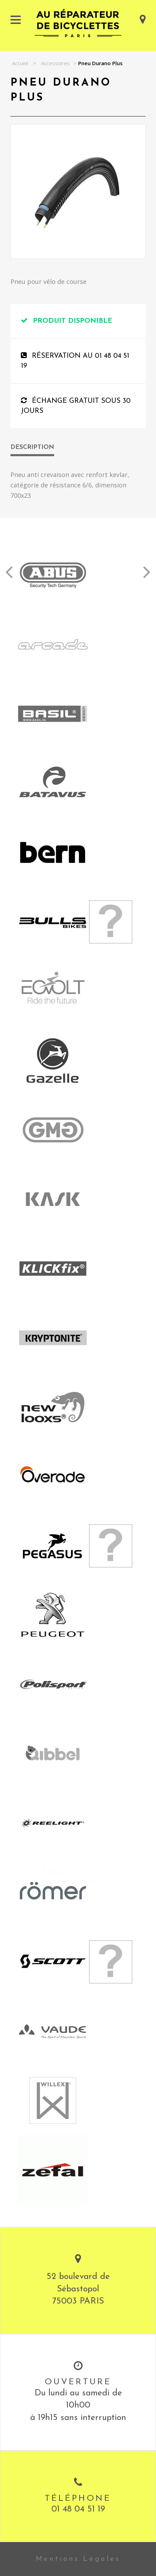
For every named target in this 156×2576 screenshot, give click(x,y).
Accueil (20, 63)
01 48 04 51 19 (78, 2509)
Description (32, 447)
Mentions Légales (78, 2559)
